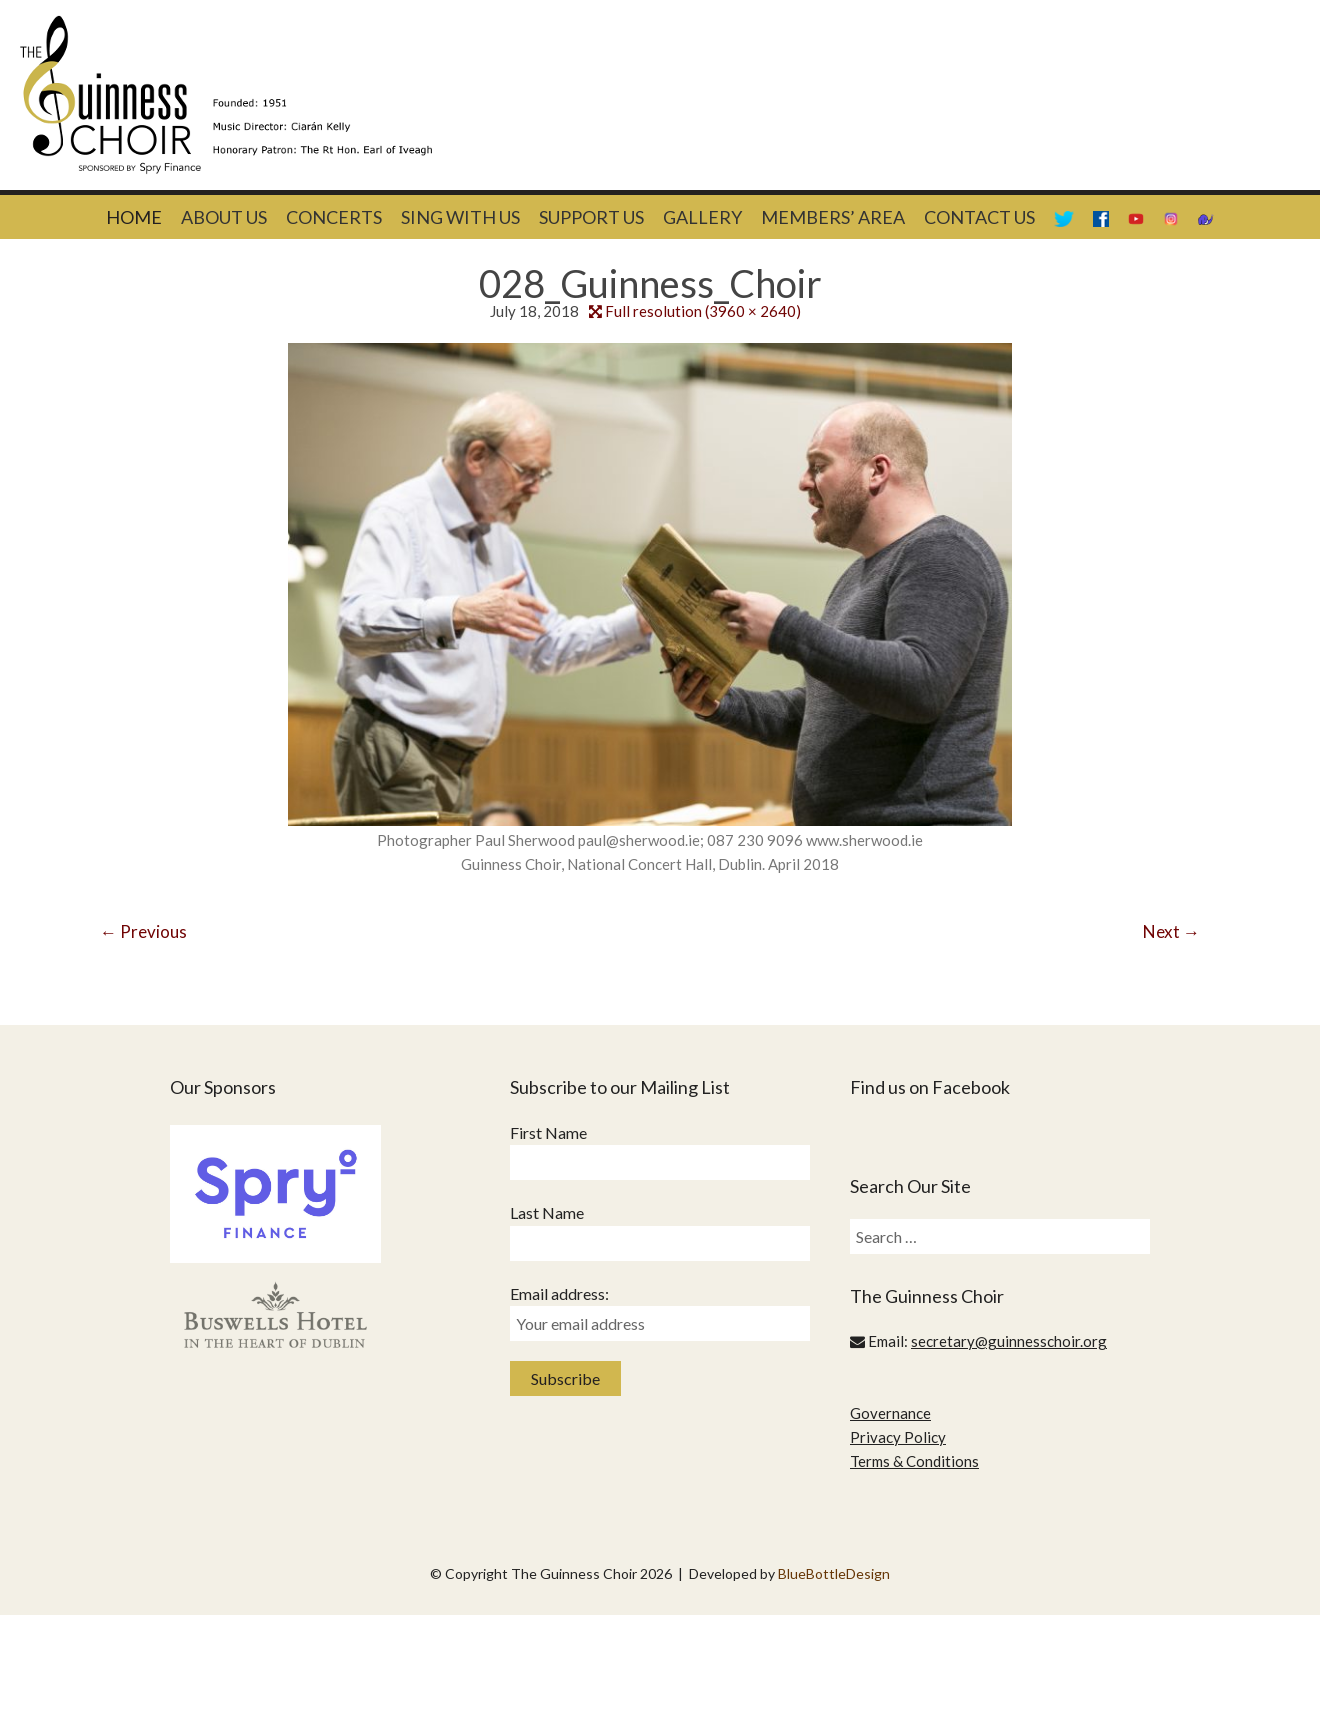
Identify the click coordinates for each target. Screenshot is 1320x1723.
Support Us (591, 217)
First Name (548, 1132)
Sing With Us (460, 217)
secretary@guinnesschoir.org (1009, 1341)
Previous (143, 931)
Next (1171, 931)
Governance (890, 1413)
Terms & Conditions (914, 1461)
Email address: (559, 1293)
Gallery (702, 217)
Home (134, 217)
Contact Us (979, 217)
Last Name (547, 1212)
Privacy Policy (898, 1437)
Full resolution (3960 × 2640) (703, 311)
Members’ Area (833, 217)
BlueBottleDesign (834, 1573)
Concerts (334, 217)
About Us (224, 217)
